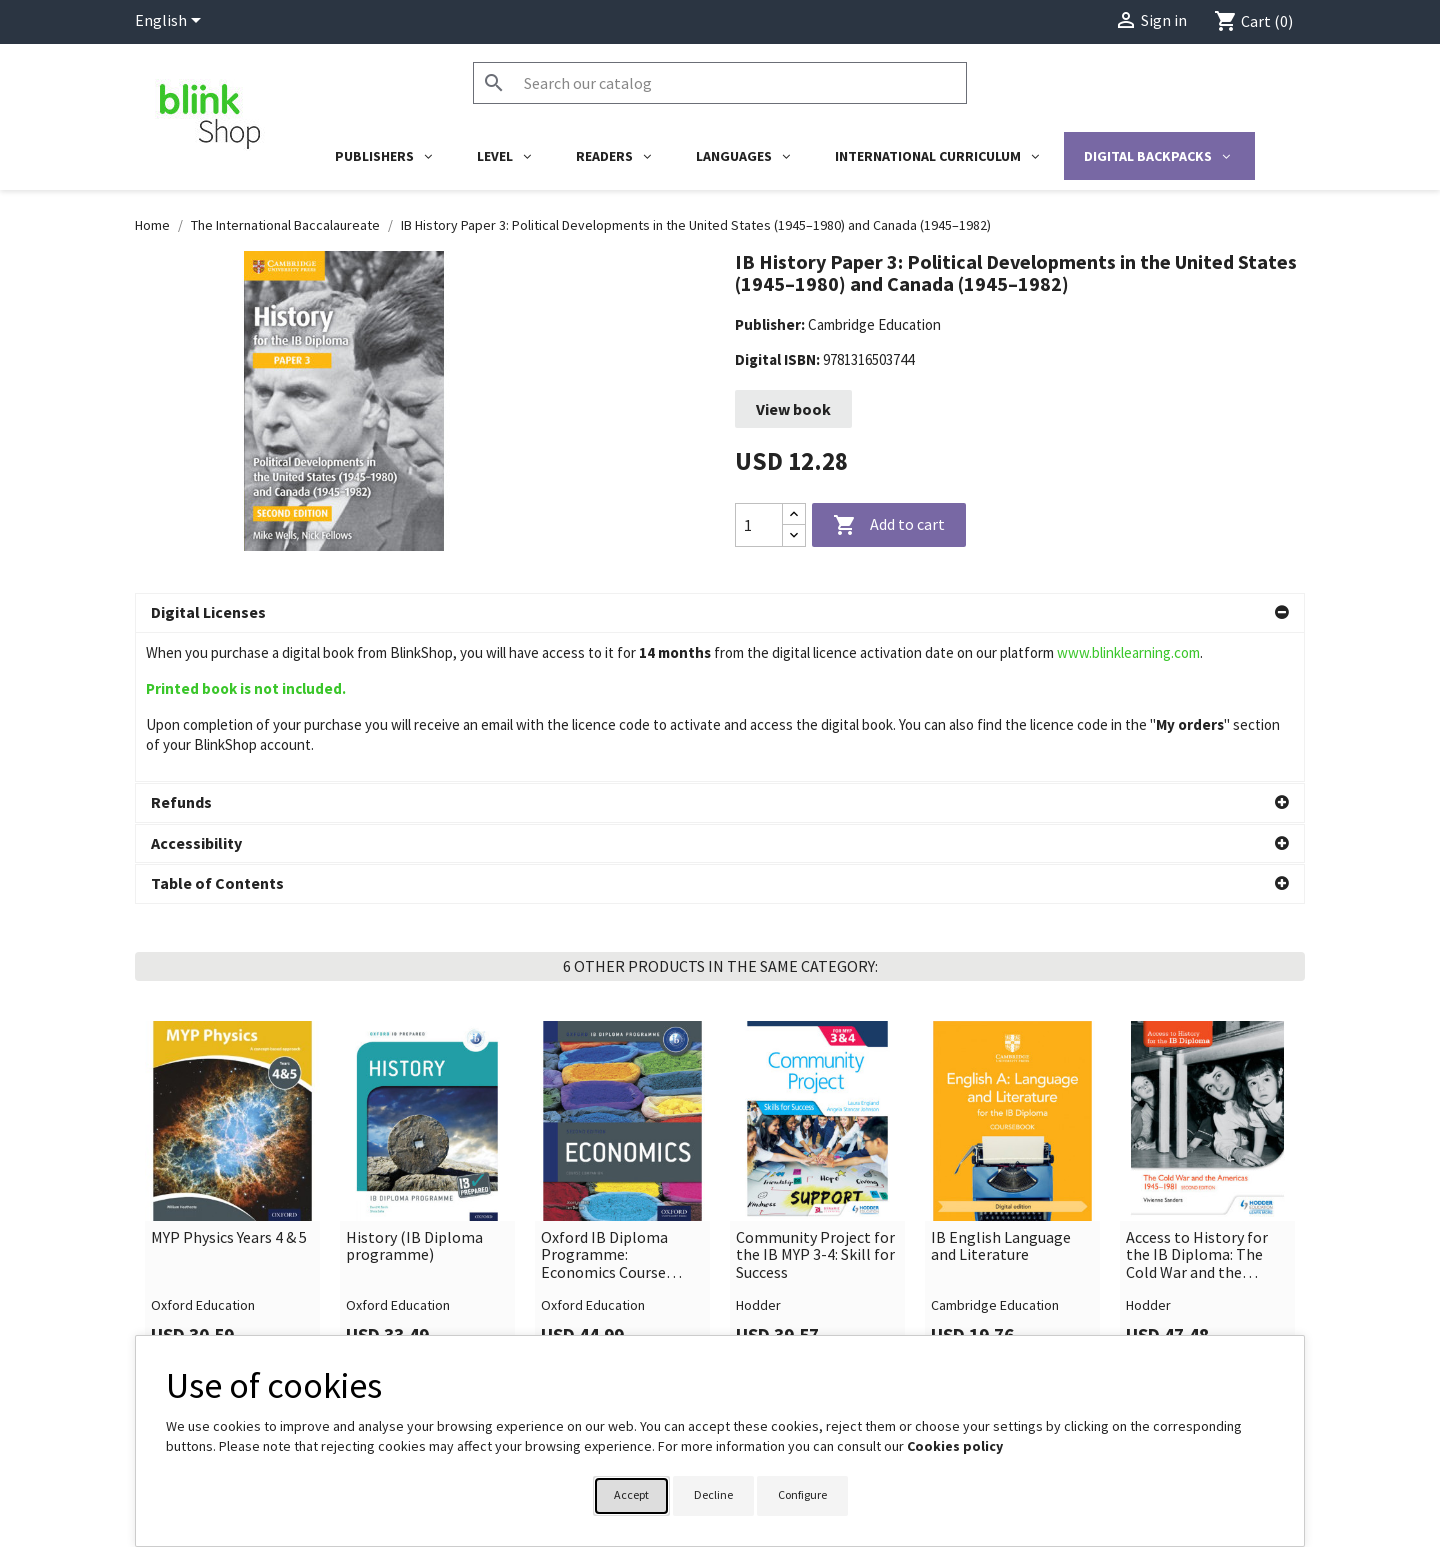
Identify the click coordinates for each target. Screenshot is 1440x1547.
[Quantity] (759, 525)
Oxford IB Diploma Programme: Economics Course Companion (604, 1106)
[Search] (720, 83)
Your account (782, 1329)
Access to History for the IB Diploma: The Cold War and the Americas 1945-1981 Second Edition (1197, 1106)
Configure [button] (802, 1494)
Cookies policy (955, 1446)
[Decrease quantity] (794, 535)
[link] (232, 1044)
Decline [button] (713, 1494)
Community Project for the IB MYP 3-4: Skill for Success (815, 1106)
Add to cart (889, 526)
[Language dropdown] (171, 22)
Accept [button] (631, 1494)
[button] (720, 613)
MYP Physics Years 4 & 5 (229, 1089)
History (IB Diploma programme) (414, 1097)
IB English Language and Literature (1001, 1097)
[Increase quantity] (794, 514)
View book (793, 409)
